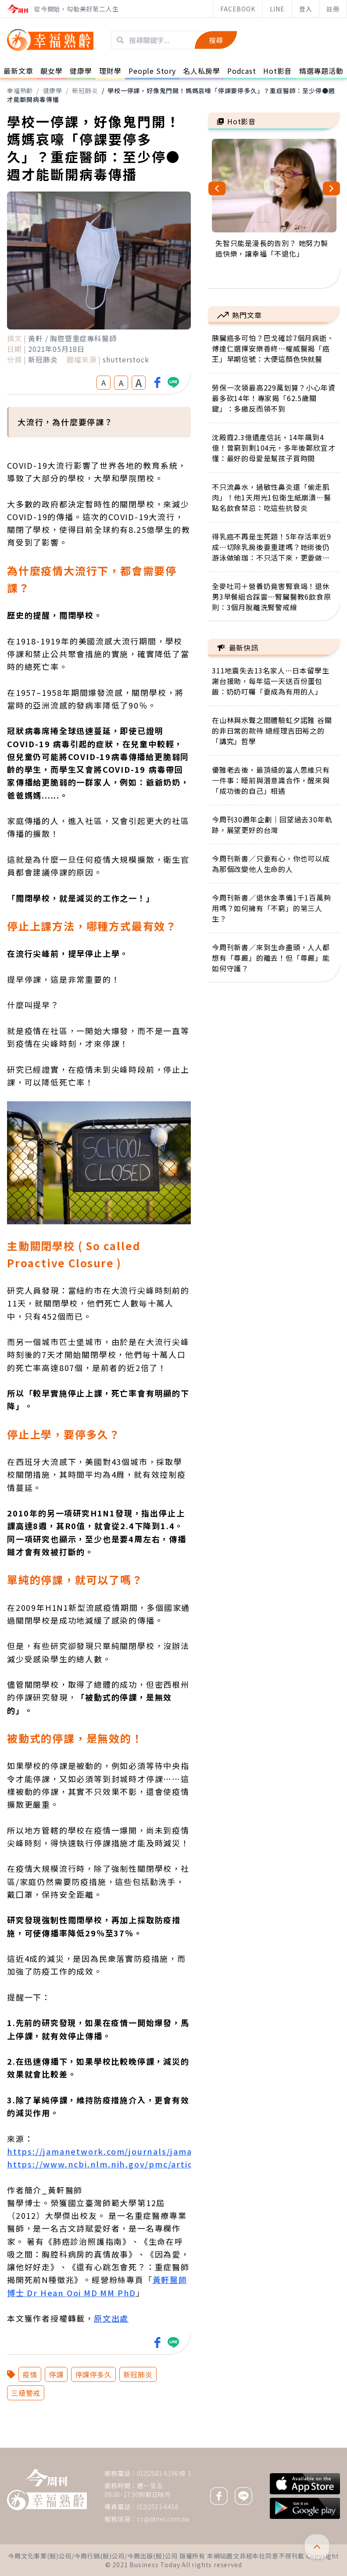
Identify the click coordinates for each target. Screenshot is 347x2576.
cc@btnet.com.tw (163, 2518)
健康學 (52, 90)
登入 (305, 8)
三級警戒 (25, 2393)
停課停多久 (93, 2374)
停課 (56, 2374)
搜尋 (216, 40)
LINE (277, 8)
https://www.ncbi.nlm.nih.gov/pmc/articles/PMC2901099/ (138, 2164)
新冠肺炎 (85, 90)
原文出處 (111, 2318)
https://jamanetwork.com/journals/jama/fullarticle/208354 (142, 2151)
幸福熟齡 (20, 90)
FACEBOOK (237, 8)
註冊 (333, 8)
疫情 (29, 2374)
